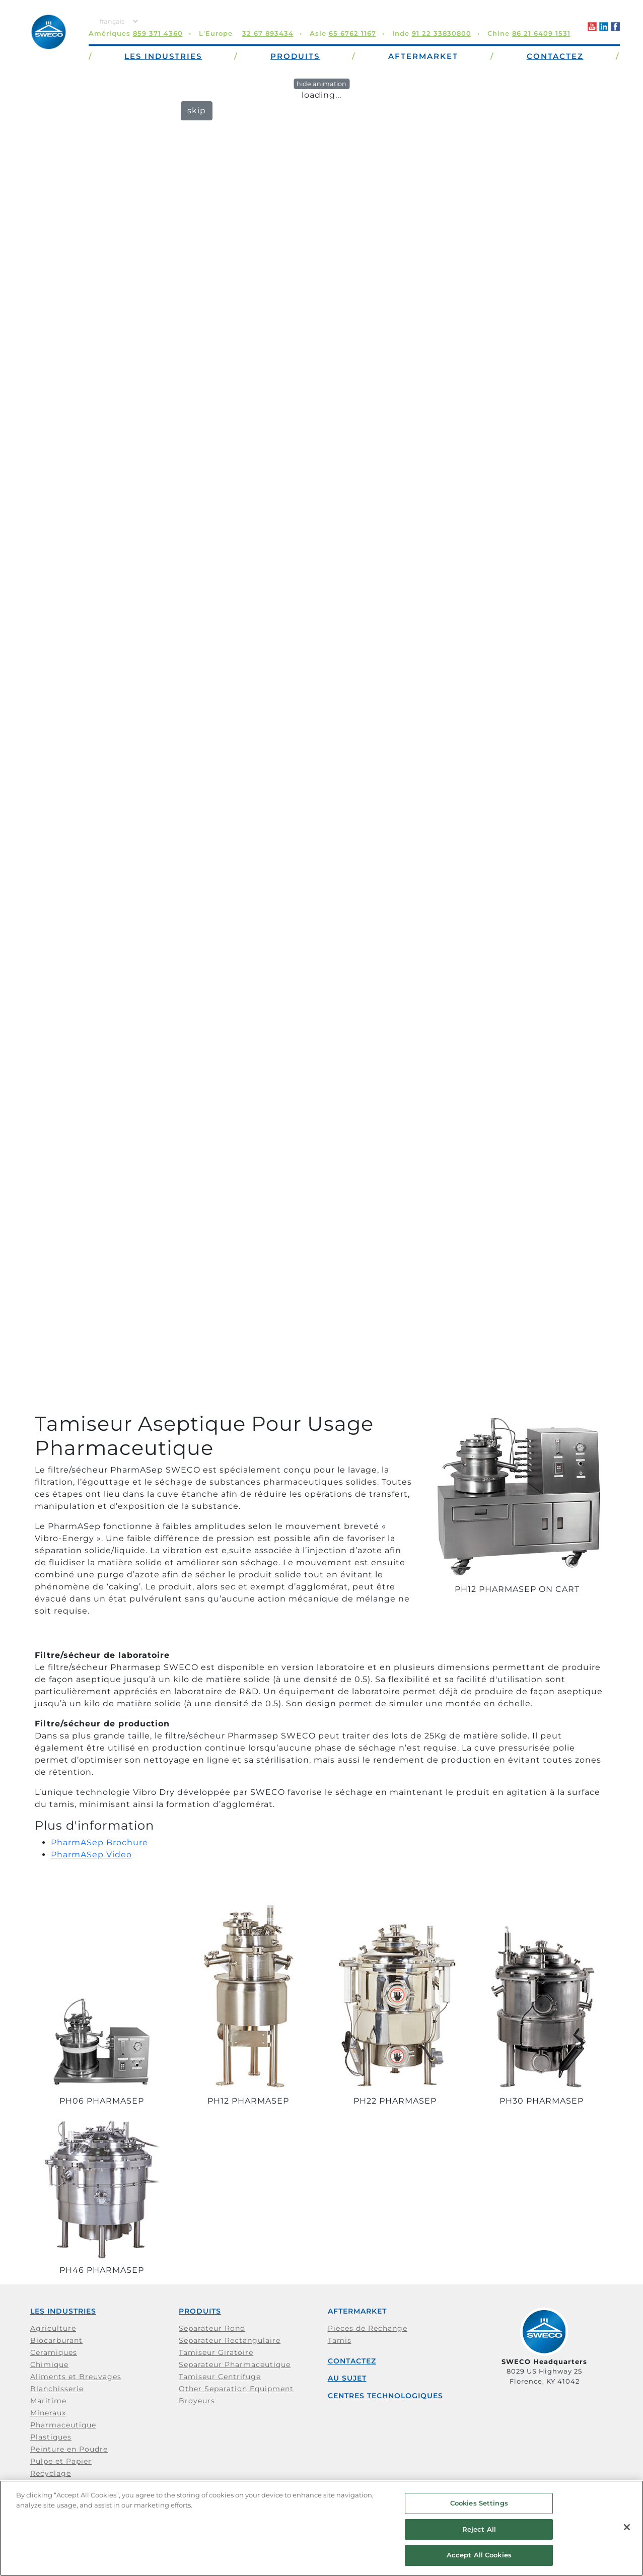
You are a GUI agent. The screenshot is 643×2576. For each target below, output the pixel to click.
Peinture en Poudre (69, 2449)
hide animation (321, 84)
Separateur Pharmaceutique (235, 2364)
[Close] (627, 2527)
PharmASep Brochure (99, 1842)
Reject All (479, 2529)
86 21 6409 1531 (541, 33)
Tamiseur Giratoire (216, 2352)
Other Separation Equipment (236, 2388)
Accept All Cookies (479, 2555)
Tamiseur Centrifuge (220, 2376)
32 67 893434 (268, 33)
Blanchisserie (57, 2388)
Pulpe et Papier (61, 2461)
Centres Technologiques (385, 2395)
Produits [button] (295, 56)
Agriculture (53, 2328)
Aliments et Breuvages (75, 2376)
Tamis (339, 2340)
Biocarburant (56, 2340)
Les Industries (63, 2311)
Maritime (48, 2400)
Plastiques (51, 2437)
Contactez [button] (555, 56)
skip (196, 110)
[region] (321, 2528)
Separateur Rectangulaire (229, 2340)
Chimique (49, 2364)
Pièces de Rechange (367, 2328)
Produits (200, 2311)
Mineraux (48, 2412)
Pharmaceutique (63, 2424)
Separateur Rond (212, 2328)
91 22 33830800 (441, 33)
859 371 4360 (158, 33)
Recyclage (50, 2473)
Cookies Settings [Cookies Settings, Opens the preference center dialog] (479, 2503)
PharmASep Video (91, 1854)
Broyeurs (197, 2400)
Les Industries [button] (163, 56)
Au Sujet (347, 2378)
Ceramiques (53, 2352)
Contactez (352, 2360)
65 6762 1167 (352, 33)
